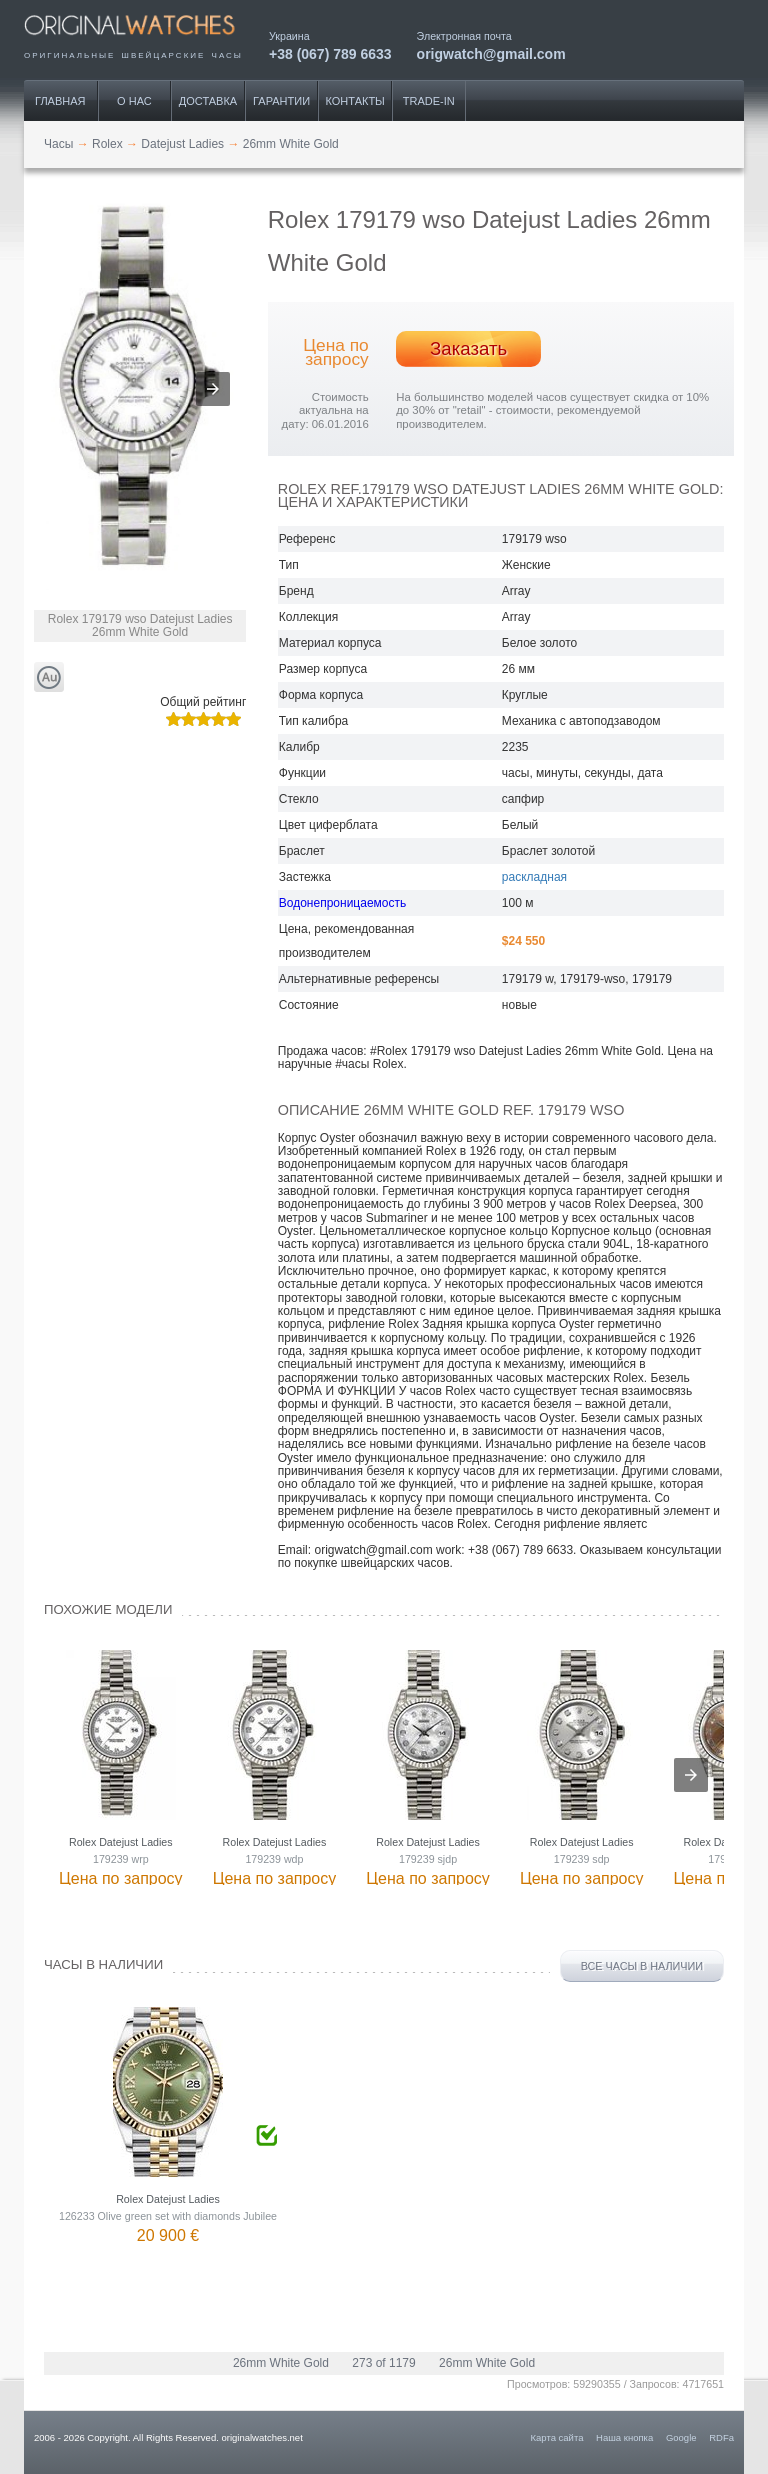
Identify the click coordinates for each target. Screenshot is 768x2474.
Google (681, 2437)
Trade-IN (429, 101)
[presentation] (691, 1775)
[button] (213, 389)
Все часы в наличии (642, 1966)
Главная (60, 101)
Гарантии (281, 101)
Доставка (208, 101)
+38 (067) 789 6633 (330, 53)
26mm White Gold (281, 2363)
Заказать (468, 348)
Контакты (355, 101)
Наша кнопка (624, 2437)
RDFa (721, 2437)
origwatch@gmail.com (491, 53)
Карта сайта (557, 2437)
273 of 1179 (383, 2363)
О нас (134, 101)
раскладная (534, 877)
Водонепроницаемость (342, 903)
